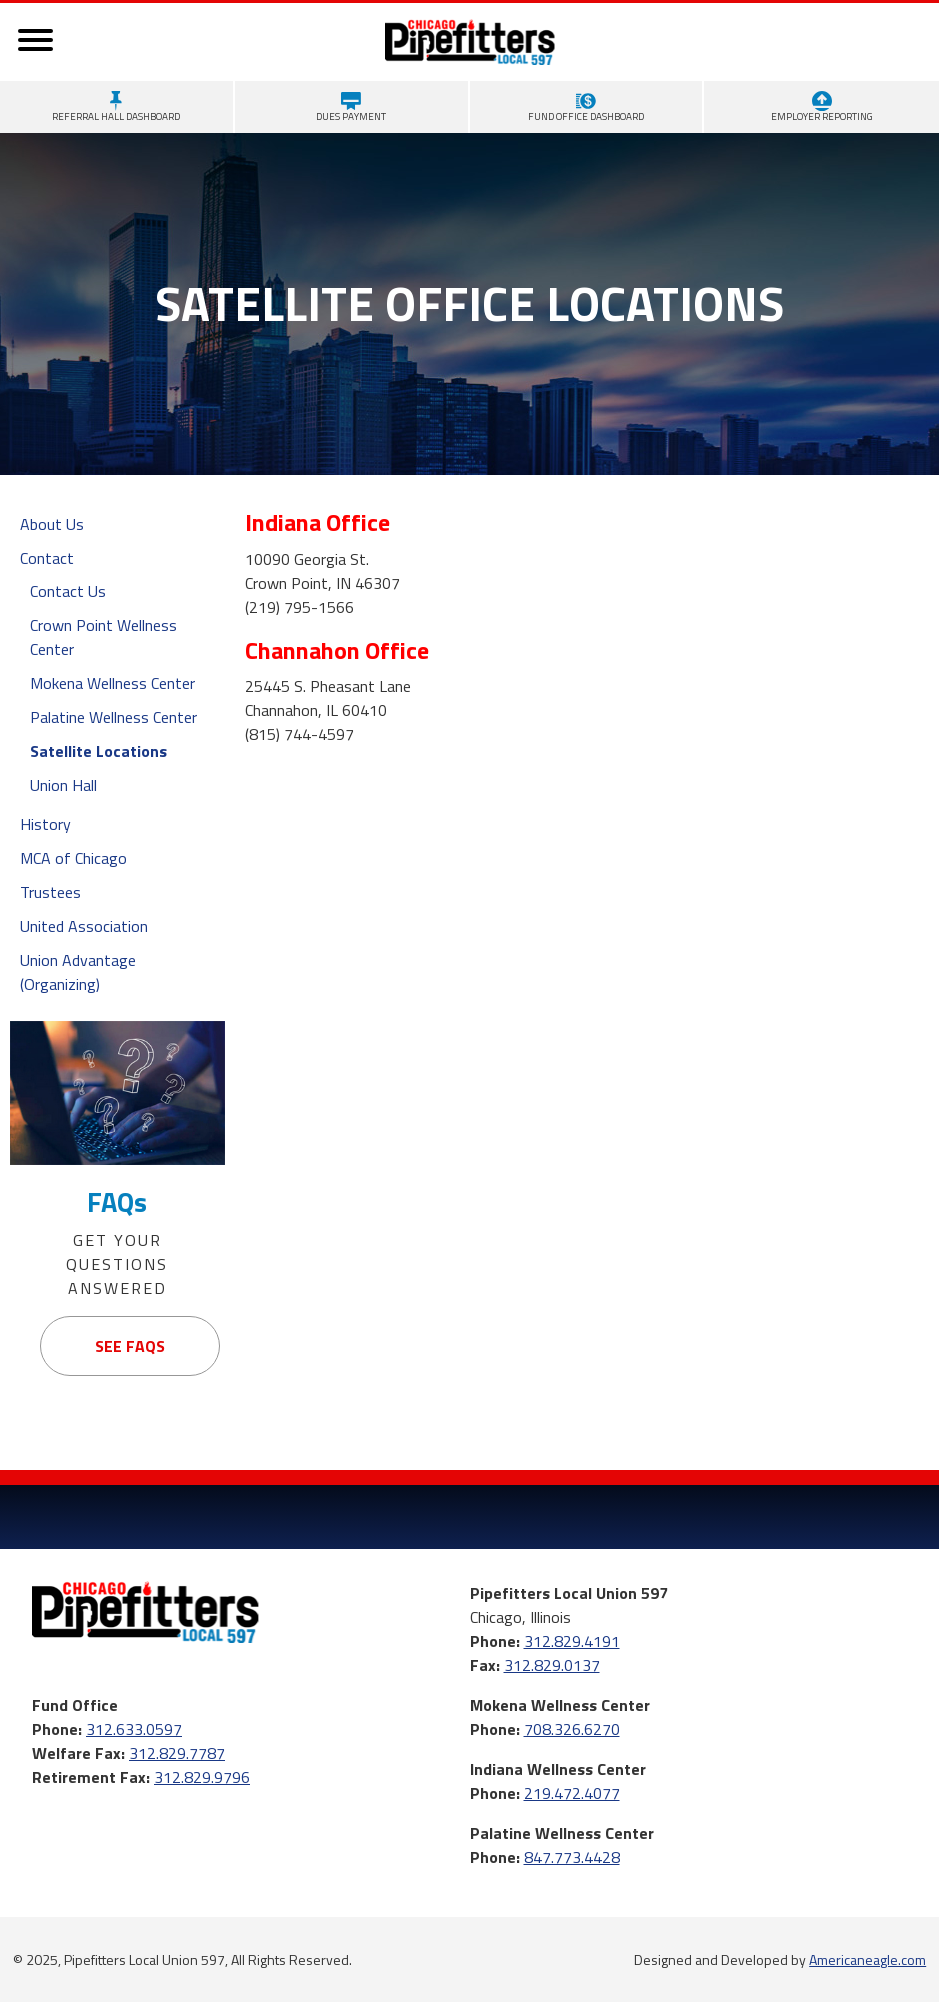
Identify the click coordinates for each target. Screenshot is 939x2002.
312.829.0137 (552, 1665)
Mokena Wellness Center (112, 683)
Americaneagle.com (867, 1959)
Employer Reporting (822, 107)
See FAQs (130, 1346)
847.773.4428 (572, 1857)
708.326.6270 (572, 1729)
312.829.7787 (177, 1753)
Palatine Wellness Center (113, 717)
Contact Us (68, 591)
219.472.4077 (572, 1793)
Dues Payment (351, 107)
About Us (52, 524)
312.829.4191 (572, 1641)
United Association (84, 926)
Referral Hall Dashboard (116, 107)
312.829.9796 (202, 1777)
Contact (47, 558)
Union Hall (63, 785)
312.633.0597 (134, 1729)
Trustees (50, 892)
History (45, 824)
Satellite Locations (98, 751)
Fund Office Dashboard (586, 107)
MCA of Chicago (73, 858)
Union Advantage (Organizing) (78, 972)
